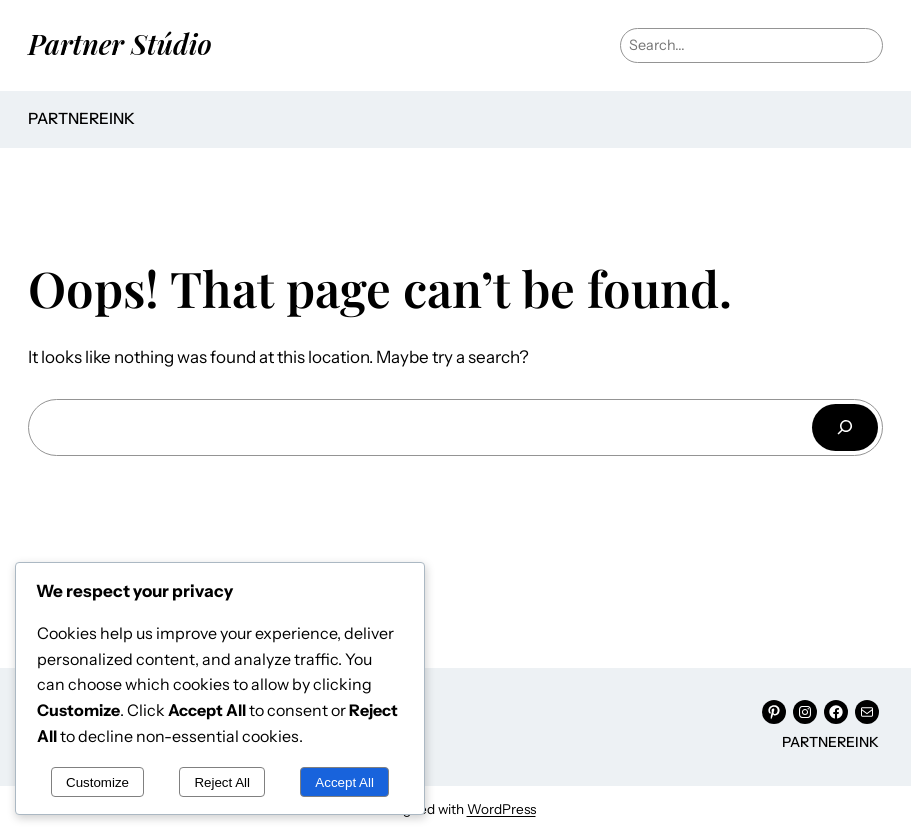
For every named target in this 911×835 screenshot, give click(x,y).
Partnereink (81, 118)
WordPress (501, 809)
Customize (97, 782)
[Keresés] (845, 427)
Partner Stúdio (120, 43)
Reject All (222, 782)
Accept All (344, 782)
